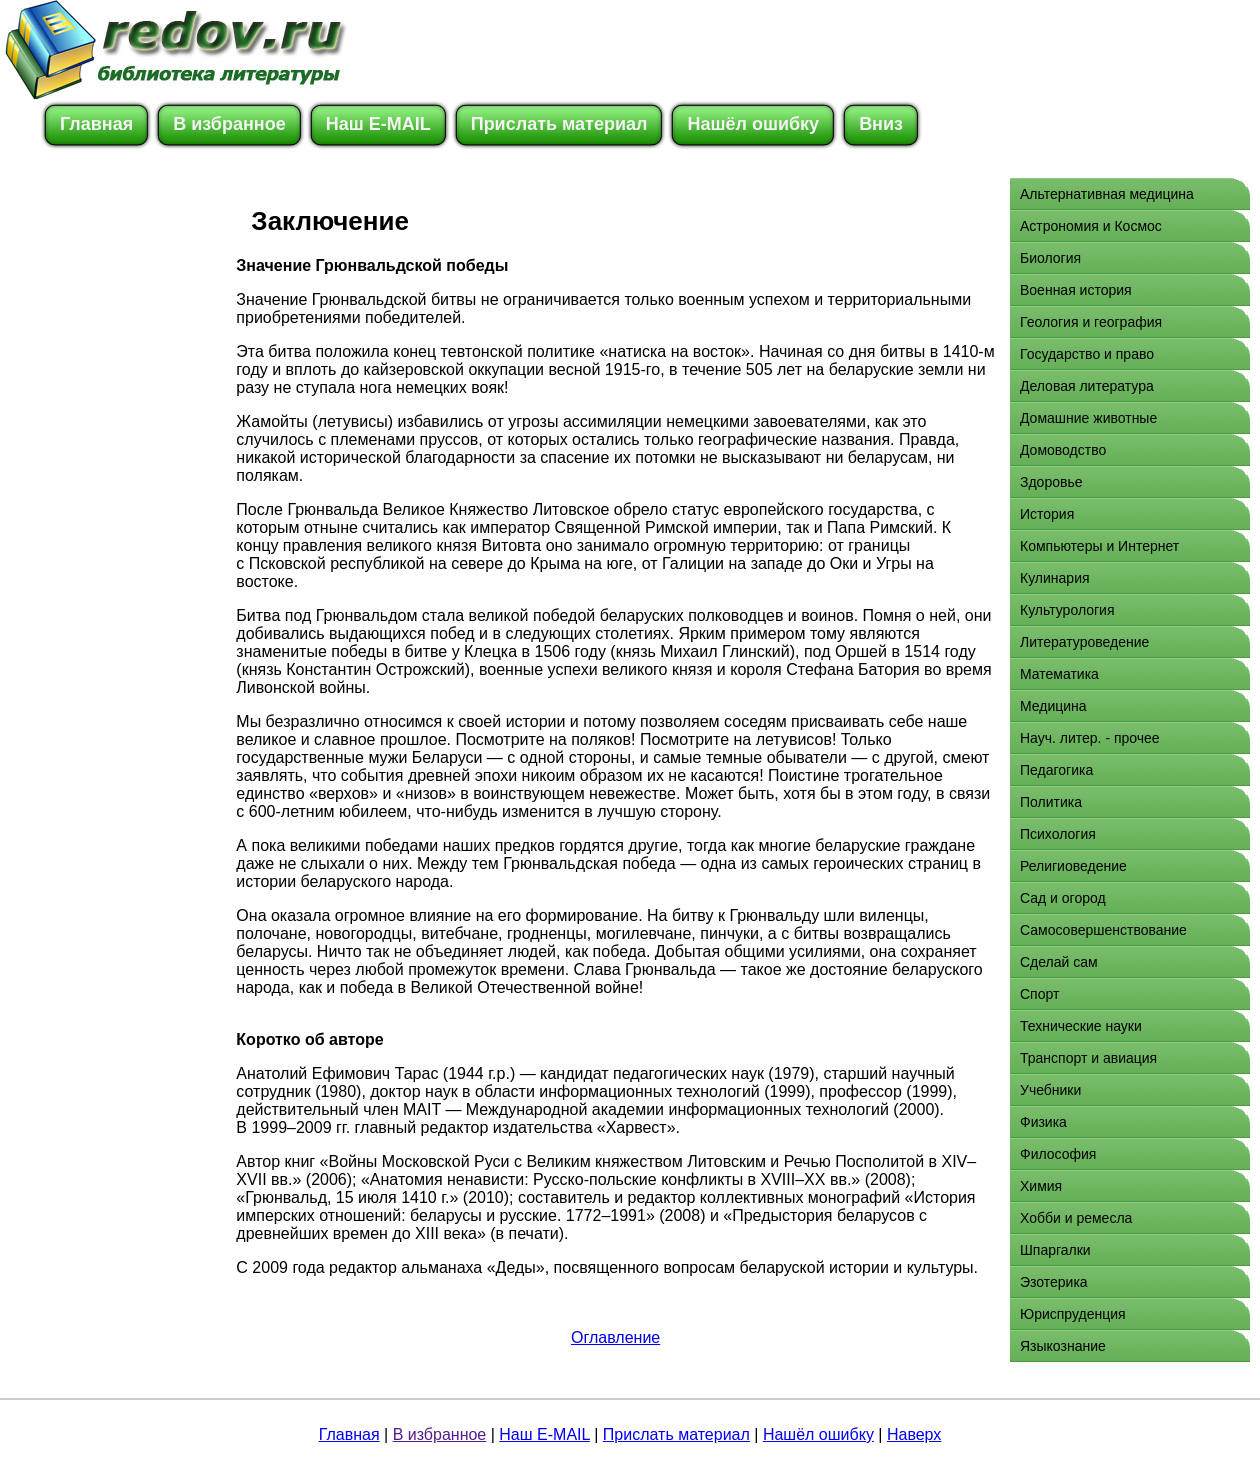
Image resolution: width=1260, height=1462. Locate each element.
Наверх (914, 1434)
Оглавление (615, 1337)
